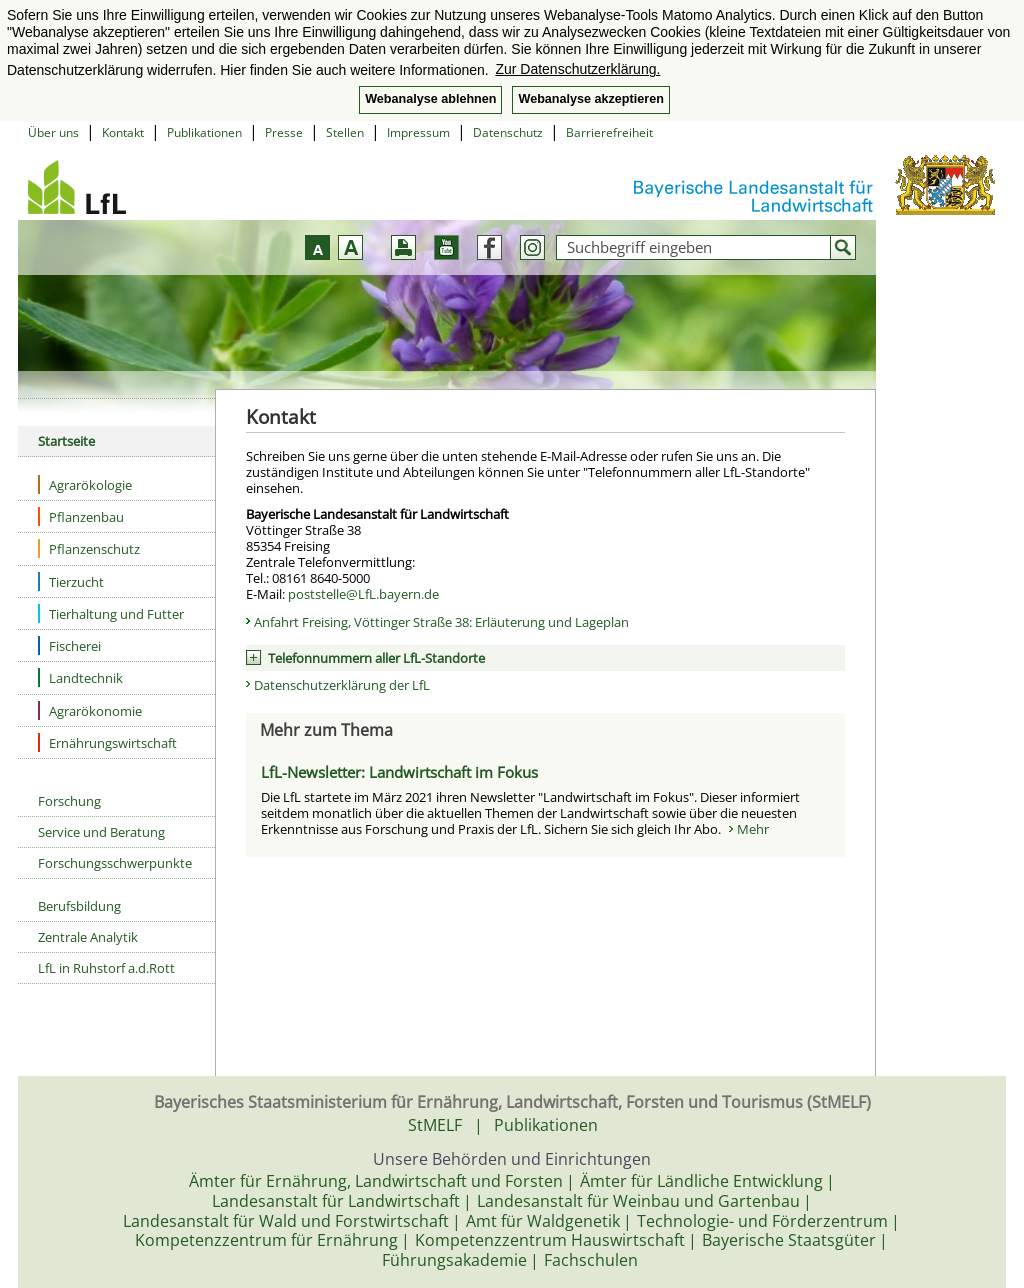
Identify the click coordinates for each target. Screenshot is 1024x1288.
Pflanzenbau (81, 516)
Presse (284, 132)
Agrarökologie (85, 484)
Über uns (53, 132)
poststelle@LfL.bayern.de (363, 594)
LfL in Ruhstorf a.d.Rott (106, 968)
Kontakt (123, 132)
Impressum (418, 132)
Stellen (345, 132)
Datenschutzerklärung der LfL (342, 685)
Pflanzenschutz (89, 548)
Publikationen (204, 132)
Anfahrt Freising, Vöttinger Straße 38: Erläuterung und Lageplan (441, 622)
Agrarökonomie (90, 710)
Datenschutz (508, 132)
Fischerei (69, 645)
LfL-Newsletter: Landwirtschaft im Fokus (399, 772)
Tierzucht (71, 581)
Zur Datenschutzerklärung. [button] (577, 69)
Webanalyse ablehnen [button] (430, 99)
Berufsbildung (79, 906)
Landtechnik (80, 677)
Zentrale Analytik (88, 937)
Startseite (66, 441)
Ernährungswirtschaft (107, 742)
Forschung (69, 801)
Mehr (753, 829)
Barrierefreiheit (609, 132)
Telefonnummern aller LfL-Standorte (376, 658)
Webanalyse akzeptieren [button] (590, 99)
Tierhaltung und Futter (111, 613)
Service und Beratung (101, 832)
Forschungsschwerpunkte (115, 863)
